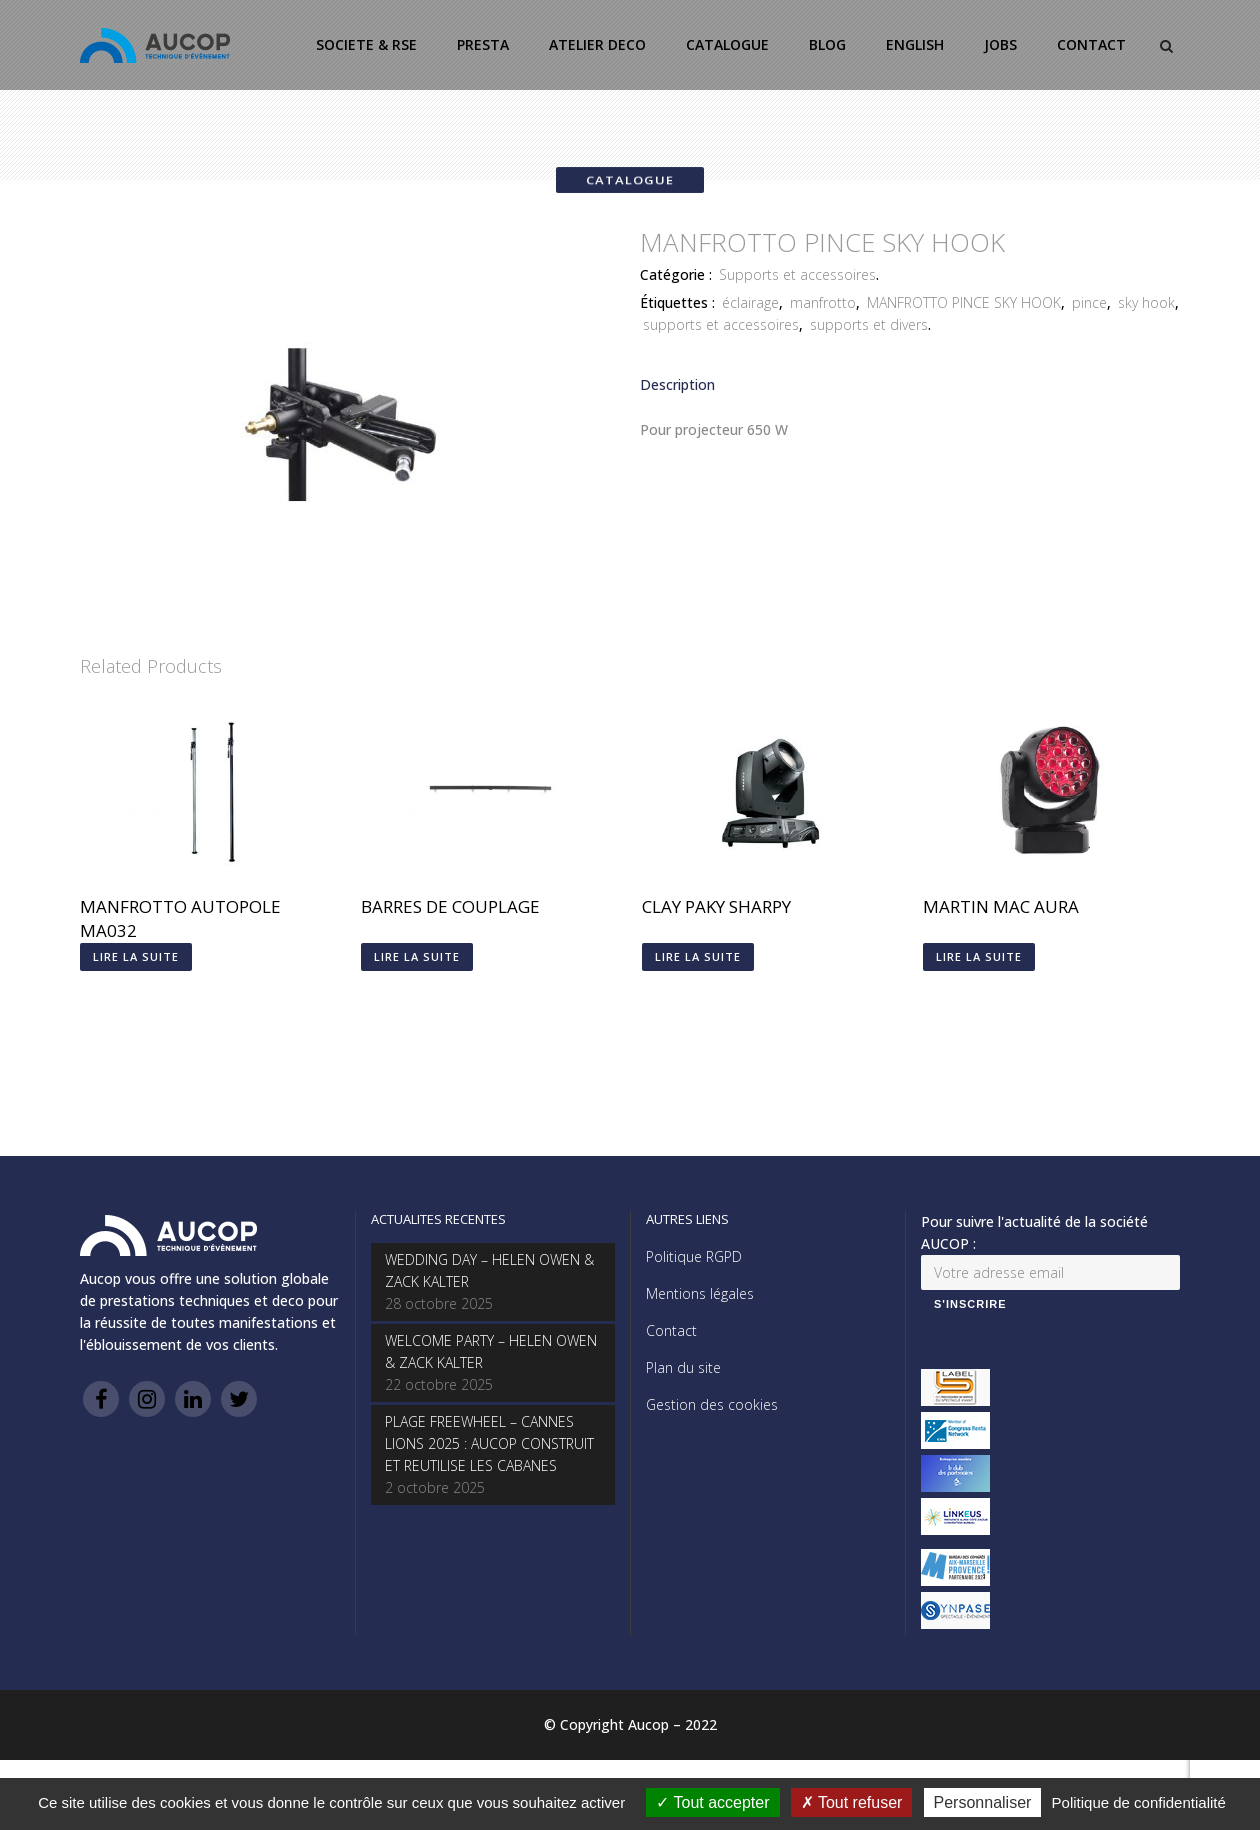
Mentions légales (700, 1293)
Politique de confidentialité (1139, 1802)
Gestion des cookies (712, 1404)
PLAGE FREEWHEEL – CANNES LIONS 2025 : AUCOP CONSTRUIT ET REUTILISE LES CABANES (489, 1443)
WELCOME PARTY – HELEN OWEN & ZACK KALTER (491, 1351)
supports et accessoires (721, 324)
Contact (671, 1330)
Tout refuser (852, 1802)
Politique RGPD (694, 1256)
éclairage (750, 302)
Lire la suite (136, 956)
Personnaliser (983, 1802)
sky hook (1146, 302)
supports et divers (869, 324)
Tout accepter (712, 1802)
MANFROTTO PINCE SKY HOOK (964, 302)
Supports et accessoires (797, 274)
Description (677, 384)
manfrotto (823, 302)
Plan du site (683, 1367)
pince (1089, 302)
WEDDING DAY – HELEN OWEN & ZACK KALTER (489, 1270)
